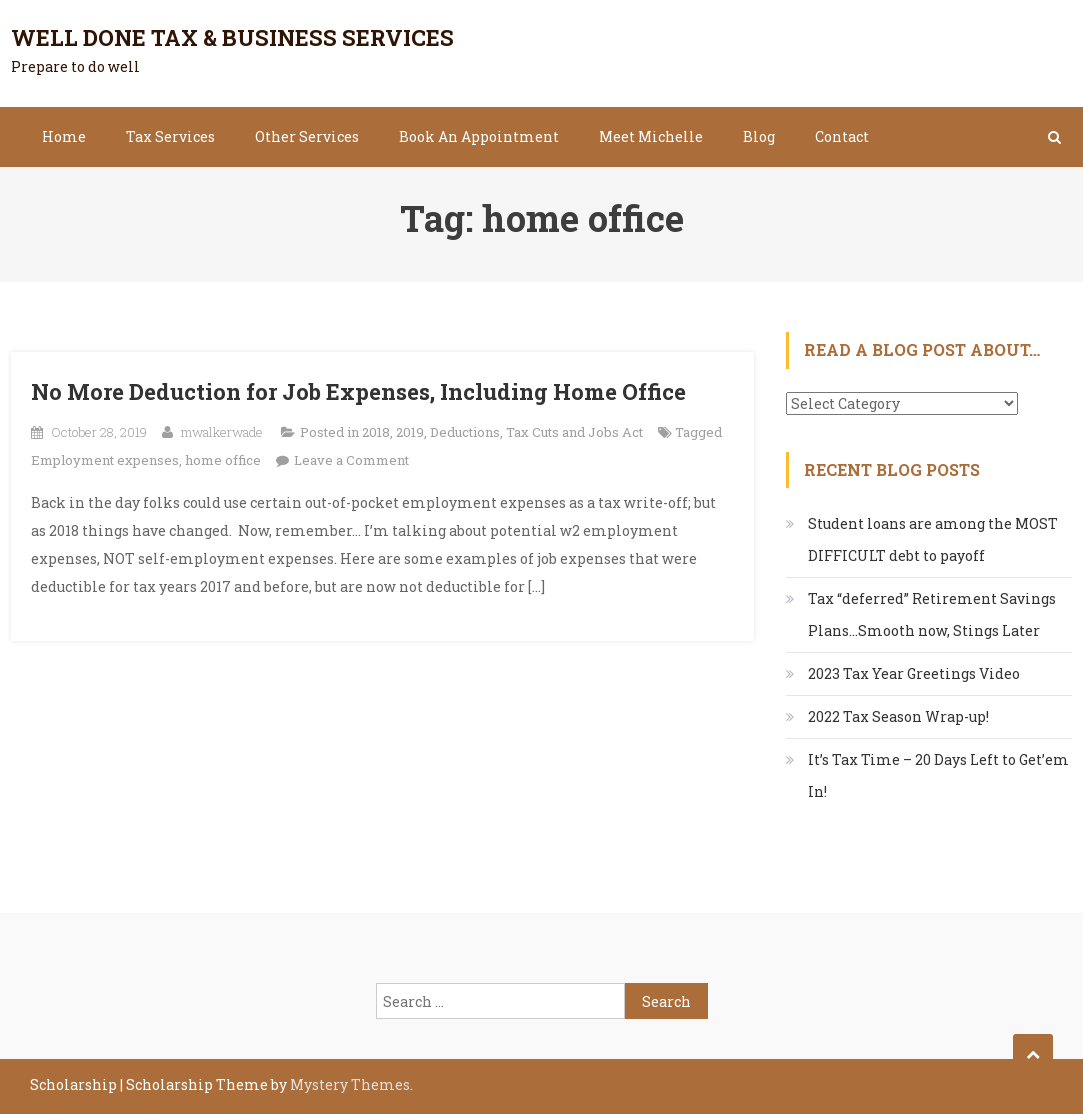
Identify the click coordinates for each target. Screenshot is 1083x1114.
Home (64, 136)
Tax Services (170, 136)
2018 (376, 432)
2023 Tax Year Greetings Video (914, 673)
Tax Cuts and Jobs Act (574, 432)
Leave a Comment (351, 460)
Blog (759, 136)
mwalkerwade (222, 432)
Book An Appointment (479, 136)
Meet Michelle (651, 136)
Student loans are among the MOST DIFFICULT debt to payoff (933, 539)
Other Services (307, 136)
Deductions (465, 432)
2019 (410, 432)
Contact (842, 136)
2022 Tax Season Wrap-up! (898, 716)
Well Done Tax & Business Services (232, 37)
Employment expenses (105, 460)
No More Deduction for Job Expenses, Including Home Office (358, 391)
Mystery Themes (350, 1084)
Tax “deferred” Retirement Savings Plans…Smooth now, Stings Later (932, 614)
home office (223, 460)
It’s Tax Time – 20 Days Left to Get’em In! (938, 775)
